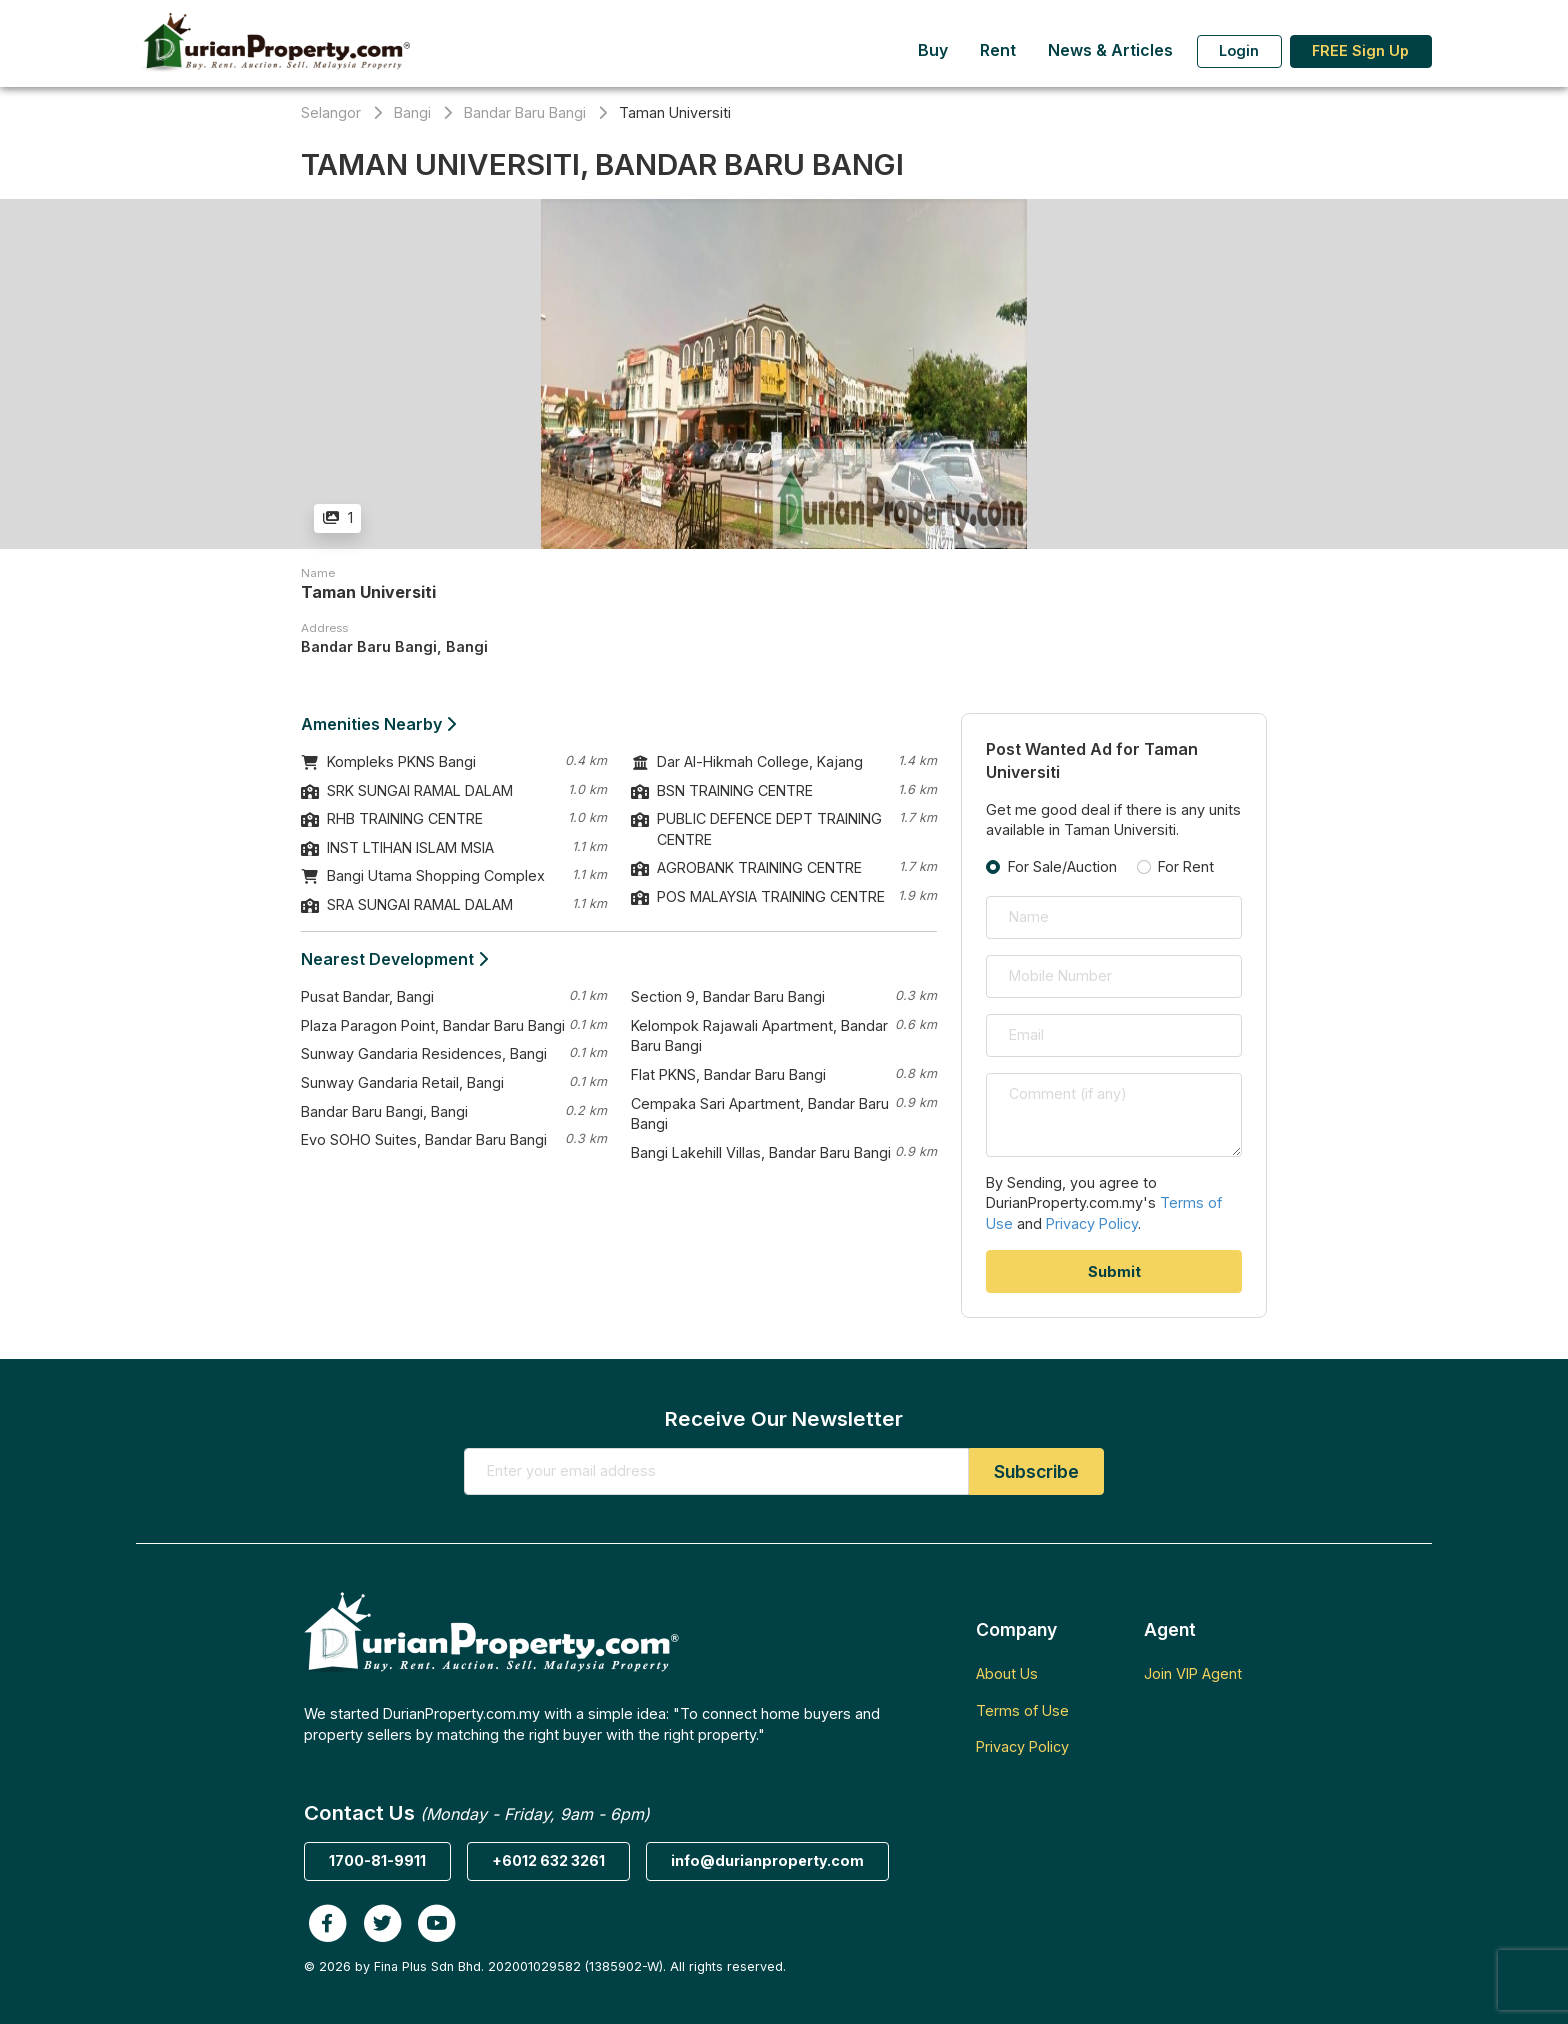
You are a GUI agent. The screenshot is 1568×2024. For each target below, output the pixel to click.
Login (1239, 50)
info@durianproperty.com (767, 1860)
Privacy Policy (1092, 1223)
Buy (933, 50)
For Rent (1186, 866)
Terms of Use (1022, 1710)
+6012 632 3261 (548, 1860)
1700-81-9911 (377, 1860)
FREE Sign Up (1360, 50)
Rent (998, 50)
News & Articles (1110, 50)
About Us (1007, 1673)
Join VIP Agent (1193, 1673)
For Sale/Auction (1062, 866)
